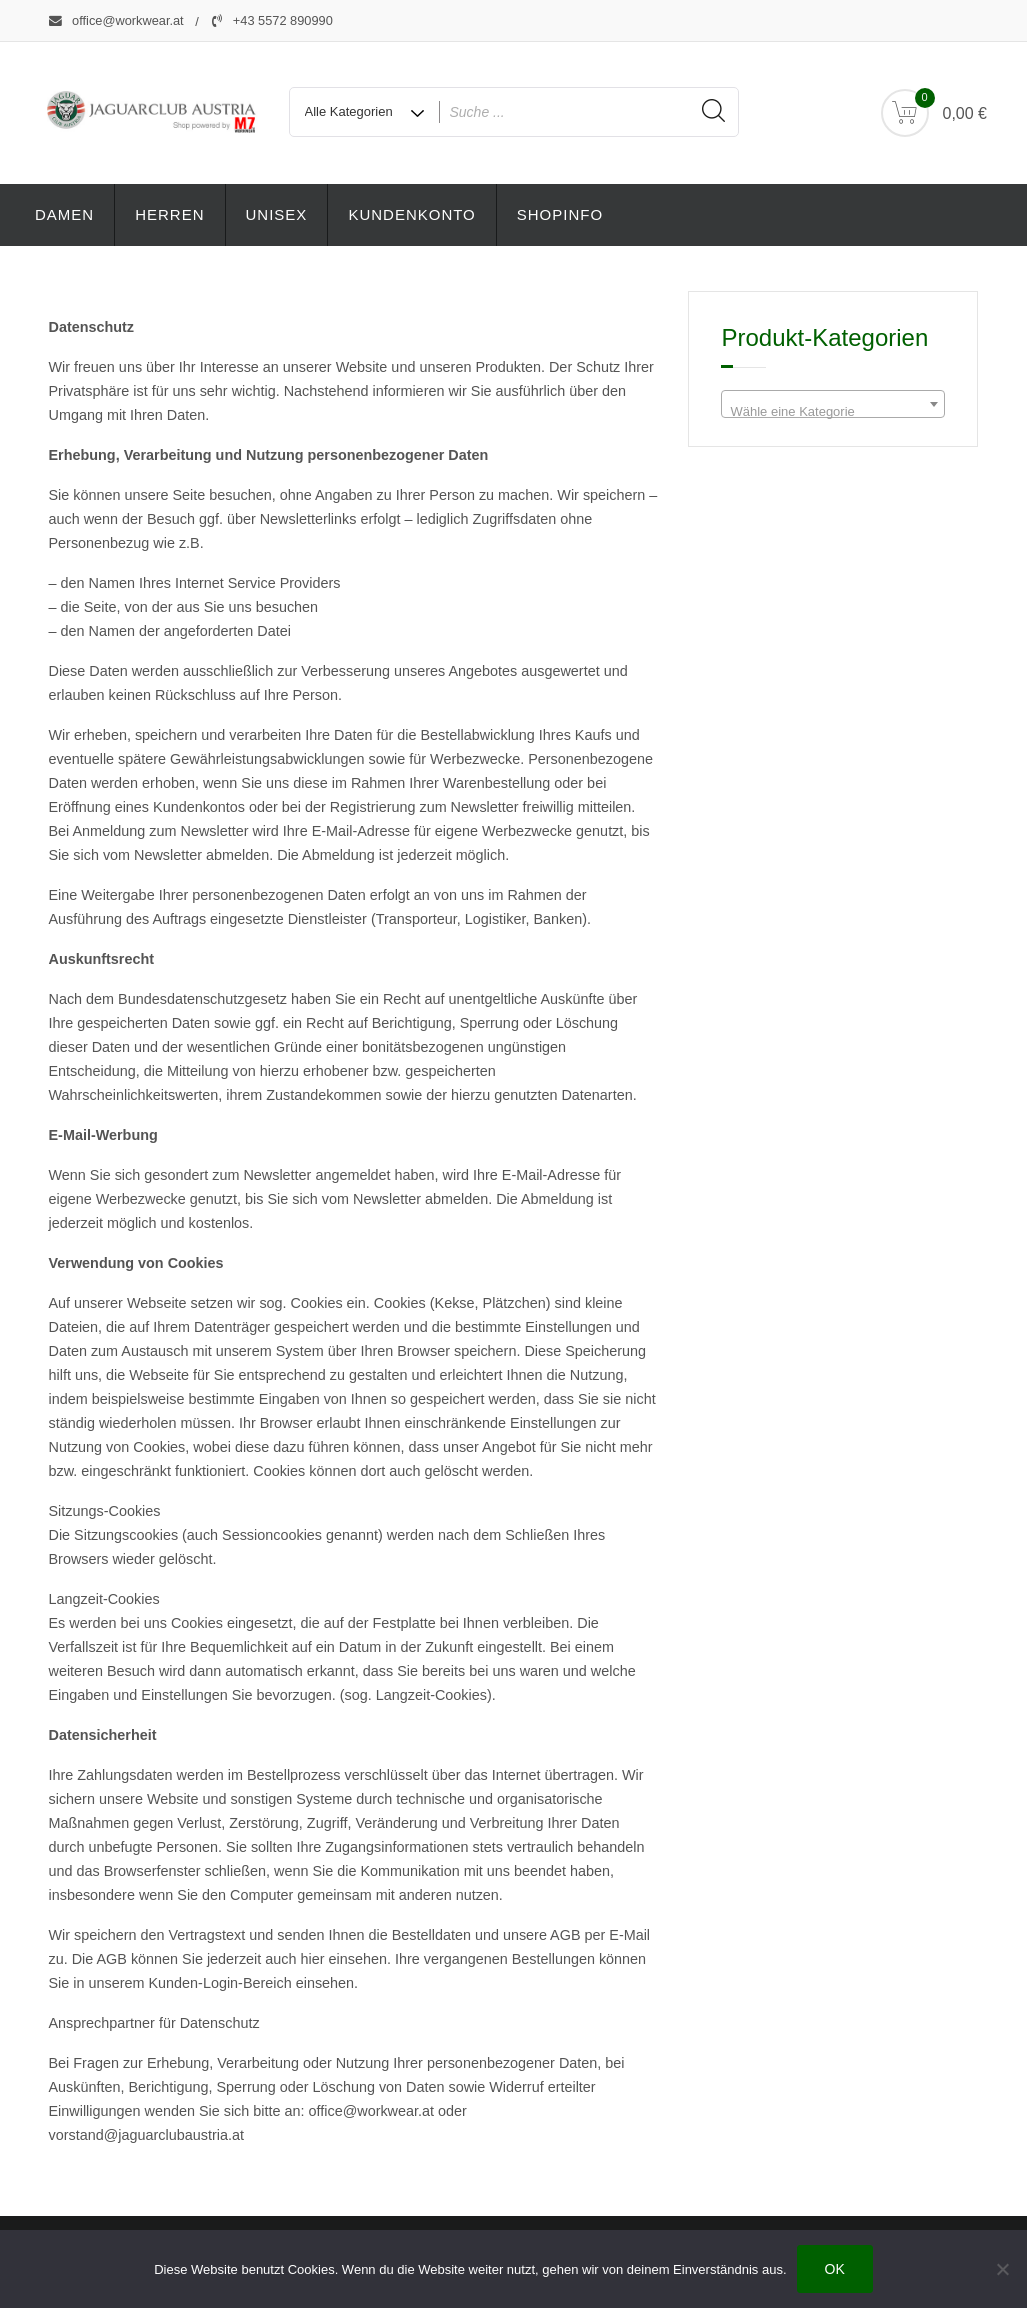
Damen (64, 214)
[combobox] (833, 404)
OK (835, 2269)
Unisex (277, 214)
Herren (169, 214)
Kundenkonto (411, 214)
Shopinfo (560, 214)
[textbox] (833, 411)
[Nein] (1002, 2269)
